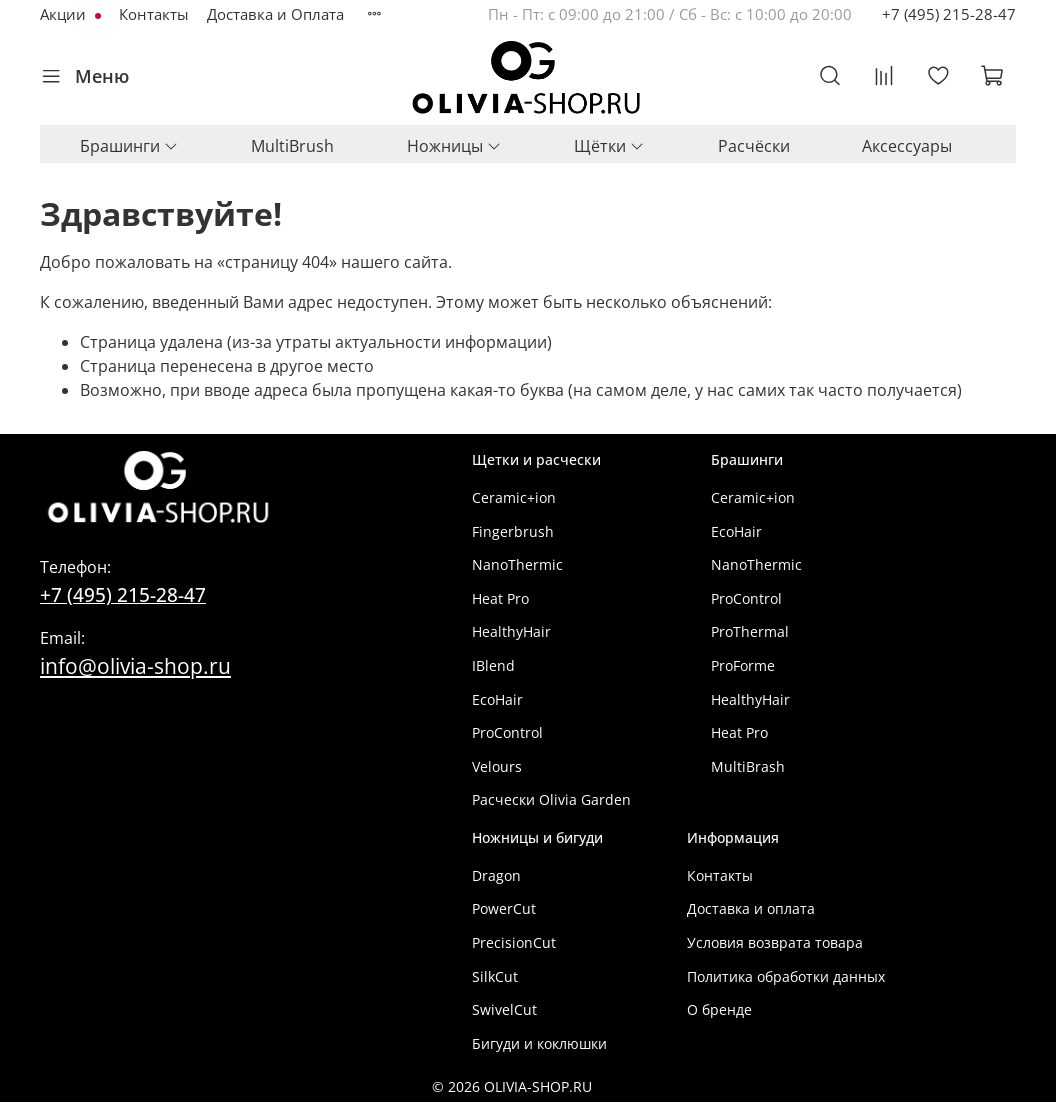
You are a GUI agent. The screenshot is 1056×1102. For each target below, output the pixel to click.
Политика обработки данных (786, 976)
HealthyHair (511, 631)
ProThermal (750, 631)
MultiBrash (748, 766)
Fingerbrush (513, 531)
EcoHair (497, 699)
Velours (497, 766)
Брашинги (129, 146)
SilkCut (495, 976)
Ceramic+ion (514, 497)
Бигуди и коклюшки (539, 1043)
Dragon (496, 875)
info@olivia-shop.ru (135, 665)
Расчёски (754, 146)
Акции (65, 14)
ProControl (507, 732)
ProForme (743, 665)
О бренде (719, 1009)
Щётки (609, 146)
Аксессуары (907, 146)
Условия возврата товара (775, 942)
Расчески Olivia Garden (551, 799)
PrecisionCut (514, 942)
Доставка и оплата (751, 908)
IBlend (493, 665)
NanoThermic (517, 564)
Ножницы (454, 146)
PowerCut (504, 908)
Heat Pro (500, 598)
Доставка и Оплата (275, 14)
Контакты (154, 14)
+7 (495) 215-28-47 (949, 14)
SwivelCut (504, 1009)
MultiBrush (292, 146)
